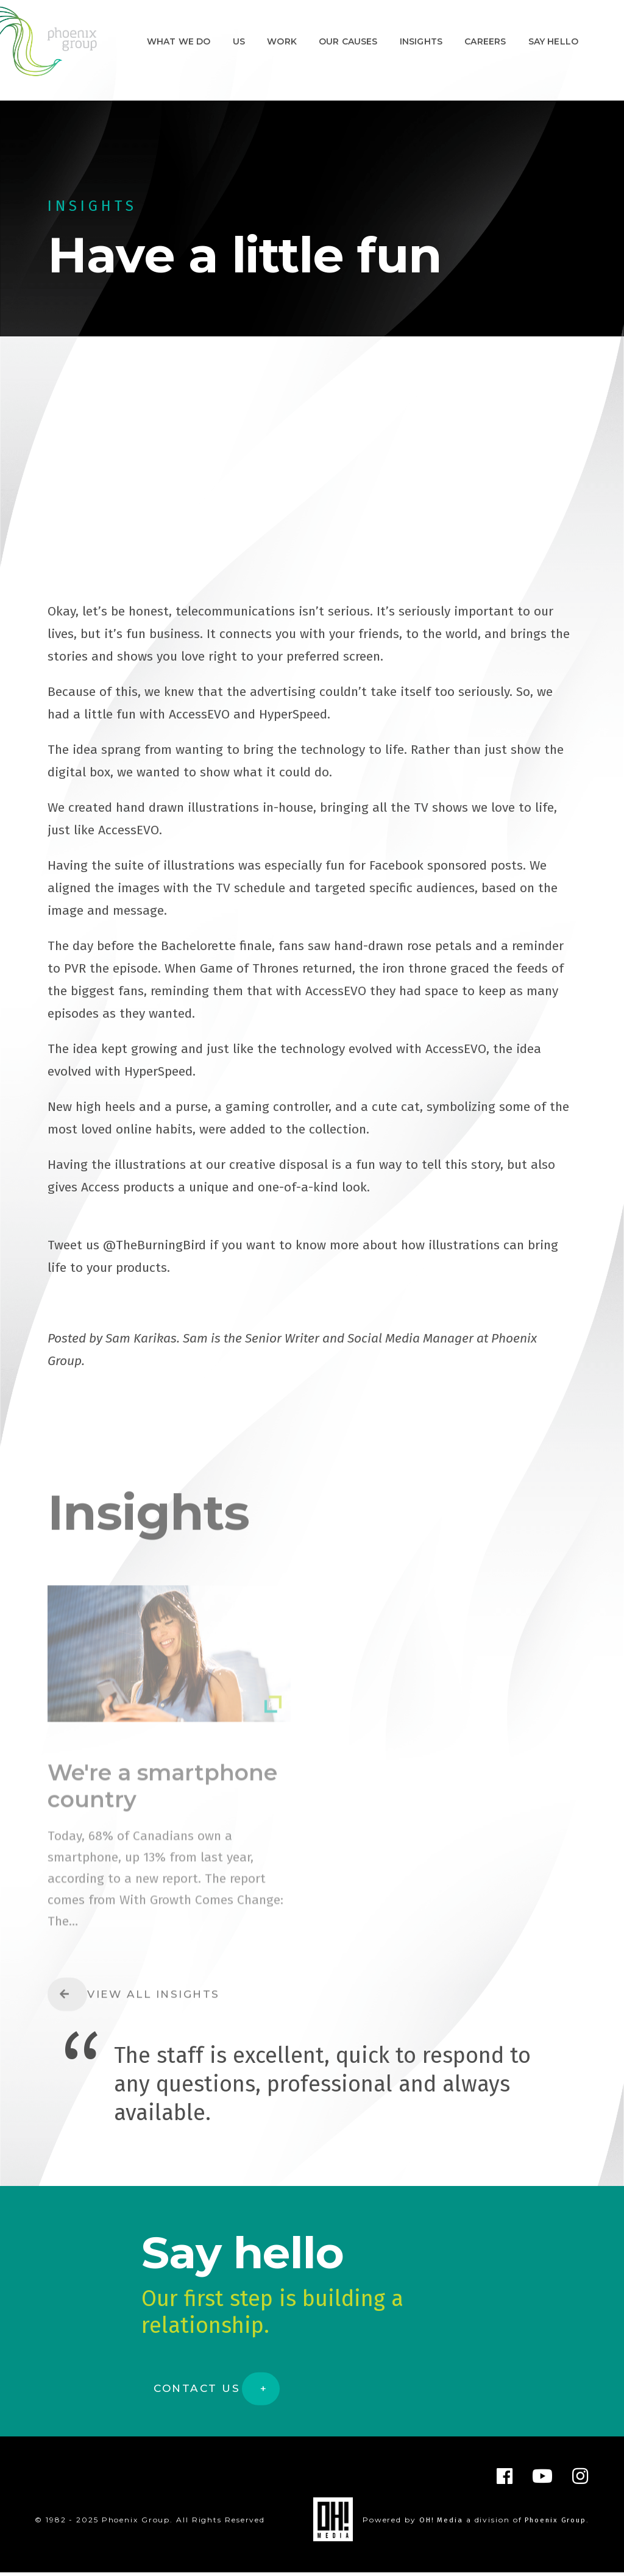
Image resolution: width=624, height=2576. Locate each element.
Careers (485, 41)
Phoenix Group (554, 2523)
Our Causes (348, 41)
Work (282, 41)
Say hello (553, 41)
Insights (421, 41)
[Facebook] (505, 2480)
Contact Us (198, 2392)
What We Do (179, 41)
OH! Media (438, 2523)
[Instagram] (580, 2480)
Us (239, 41)
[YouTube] (543, 2480)
